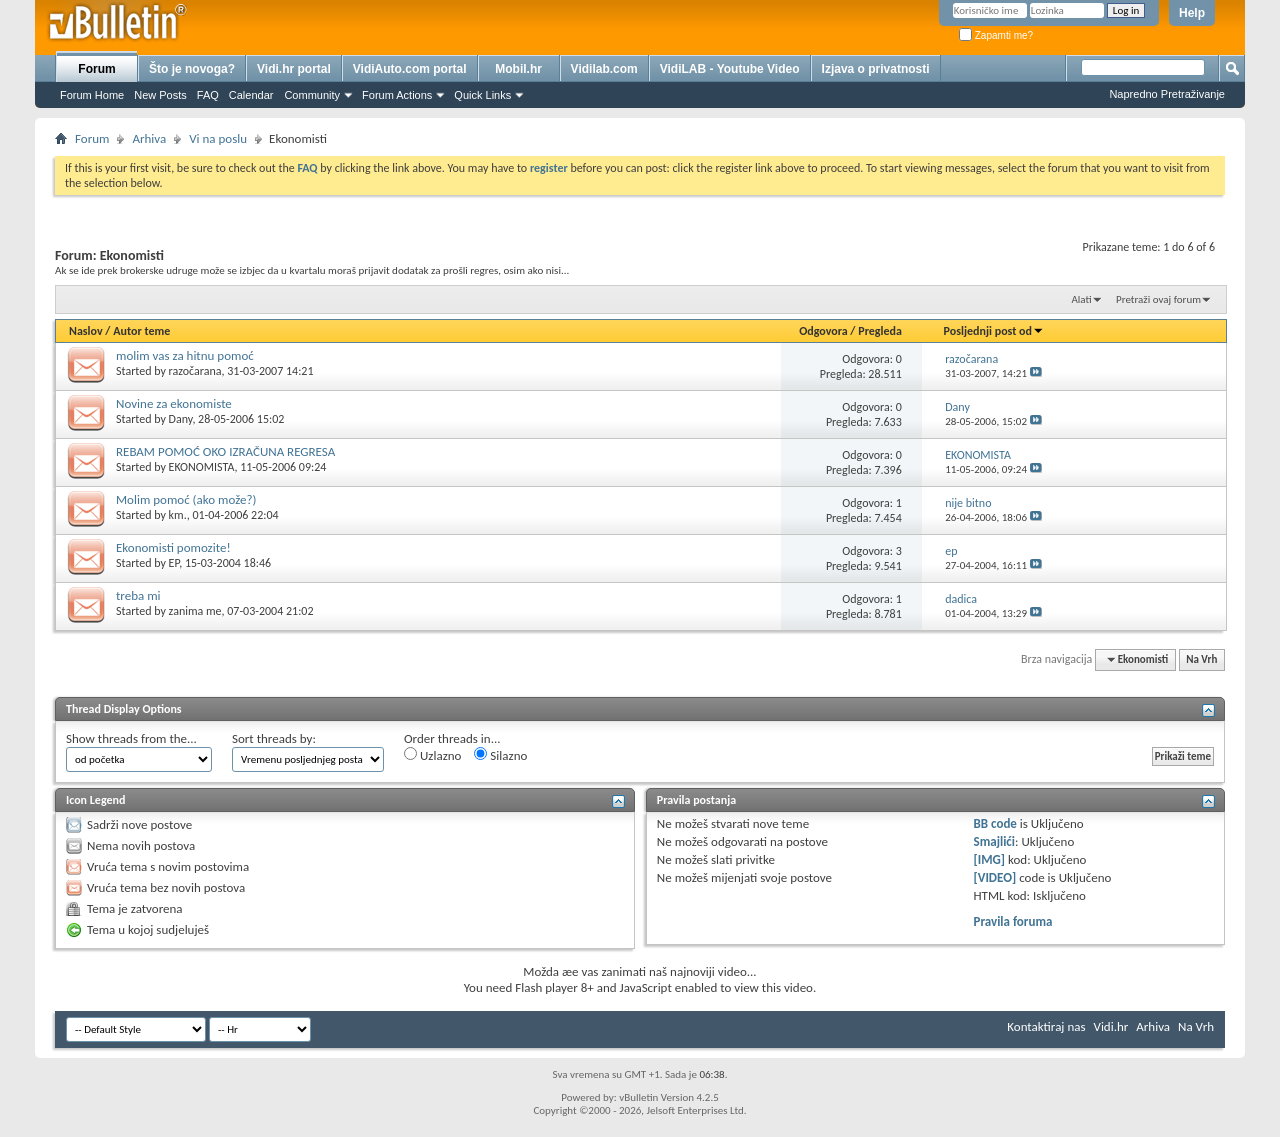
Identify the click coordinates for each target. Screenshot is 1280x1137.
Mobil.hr (518, 69)
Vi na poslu (218, 138)
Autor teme (141, 331)
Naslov (86, 331)
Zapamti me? (996, 35)
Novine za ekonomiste (174, 403)
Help (1192, 13)
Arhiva (149, 138)
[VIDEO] (995, 877)
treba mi (138, 595)
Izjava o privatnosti (876, 69)
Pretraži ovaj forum (1158, 299)
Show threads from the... (131, 738)
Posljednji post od (994, 331)
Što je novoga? (192, 69)
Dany (181, 419)
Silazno (500, 755)
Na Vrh (1201, 659)
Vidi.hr (1111, 1026)
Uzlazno (432, 755)
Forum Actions (397, 95)
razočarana (195, 371)
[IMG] (990, 859)
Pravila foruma (1013, 921)
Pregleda (880, 331)
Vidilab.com (604, 69)
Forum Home (92, 95)
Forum (96, 69)
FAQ (208, 95)
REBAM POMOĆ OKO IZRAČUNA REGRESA (225, 451)
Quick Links (482, 95)
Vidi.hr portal (294, 69)
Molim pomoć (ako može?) (186, 499)
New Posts (160, 95)
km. (178, 515)
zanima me (195, 611)
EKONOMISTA (202, 467)
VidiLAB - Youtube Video (730, 69)
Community (312, 95)
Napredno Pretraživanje (1167, 94)
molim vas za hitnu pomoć (185, 355)
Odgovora (823, 331)
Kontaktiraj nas (1046, 1026)
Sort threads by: (274, 738)
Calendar (251, 95)
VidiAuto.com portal (410, 69)
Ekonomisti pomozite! (173, 547)
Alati (1081, 299)
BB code (995, 823)
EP (174, 563)
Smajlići (994, 841)
